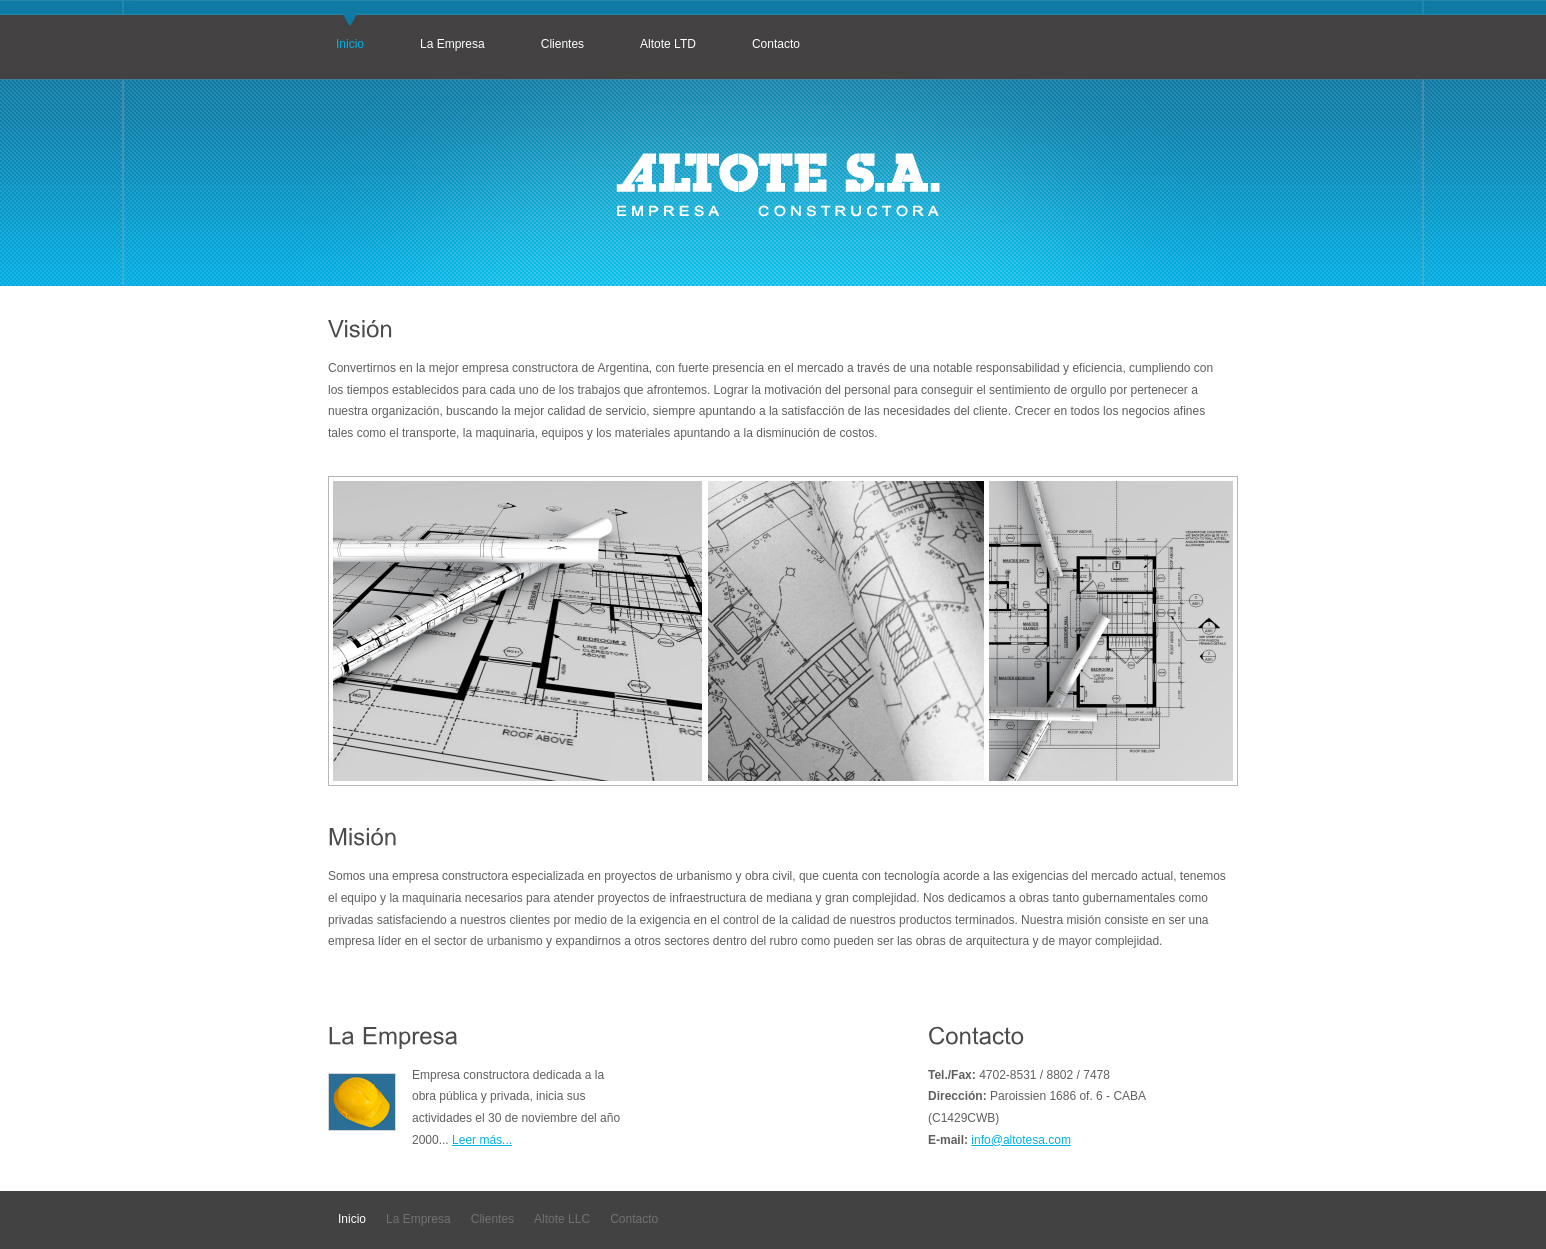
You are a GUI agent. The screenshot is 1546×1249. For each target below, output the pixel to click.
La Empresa (452, 44)
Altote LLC (562, 1219)
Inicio (350, 44)
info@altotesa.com (1021, 1140)
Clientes (562, 44)
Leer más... (482, 1140)
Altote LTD (668, 44)
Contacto (776, 44)
